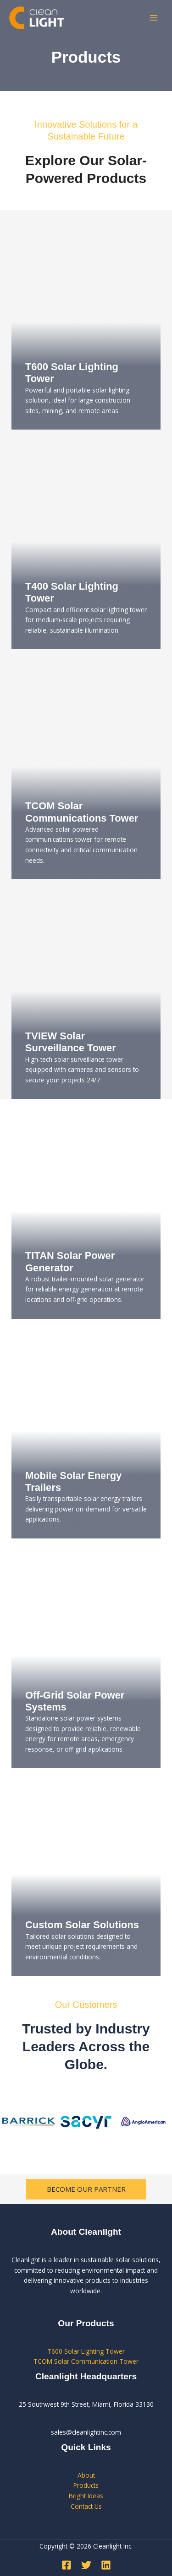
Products (86, 2485)
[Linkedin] (106, 2565)
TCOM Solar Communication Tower (86, 2361)
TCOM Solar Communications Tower (81, 811)
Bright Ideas (86, 2495)
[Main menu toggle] (153, 18)
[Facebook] (66, 2565)
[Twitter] (86, 2565)
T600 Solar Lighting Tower (86, 2351)
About (86, 2475)
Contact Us (86, 2506)
